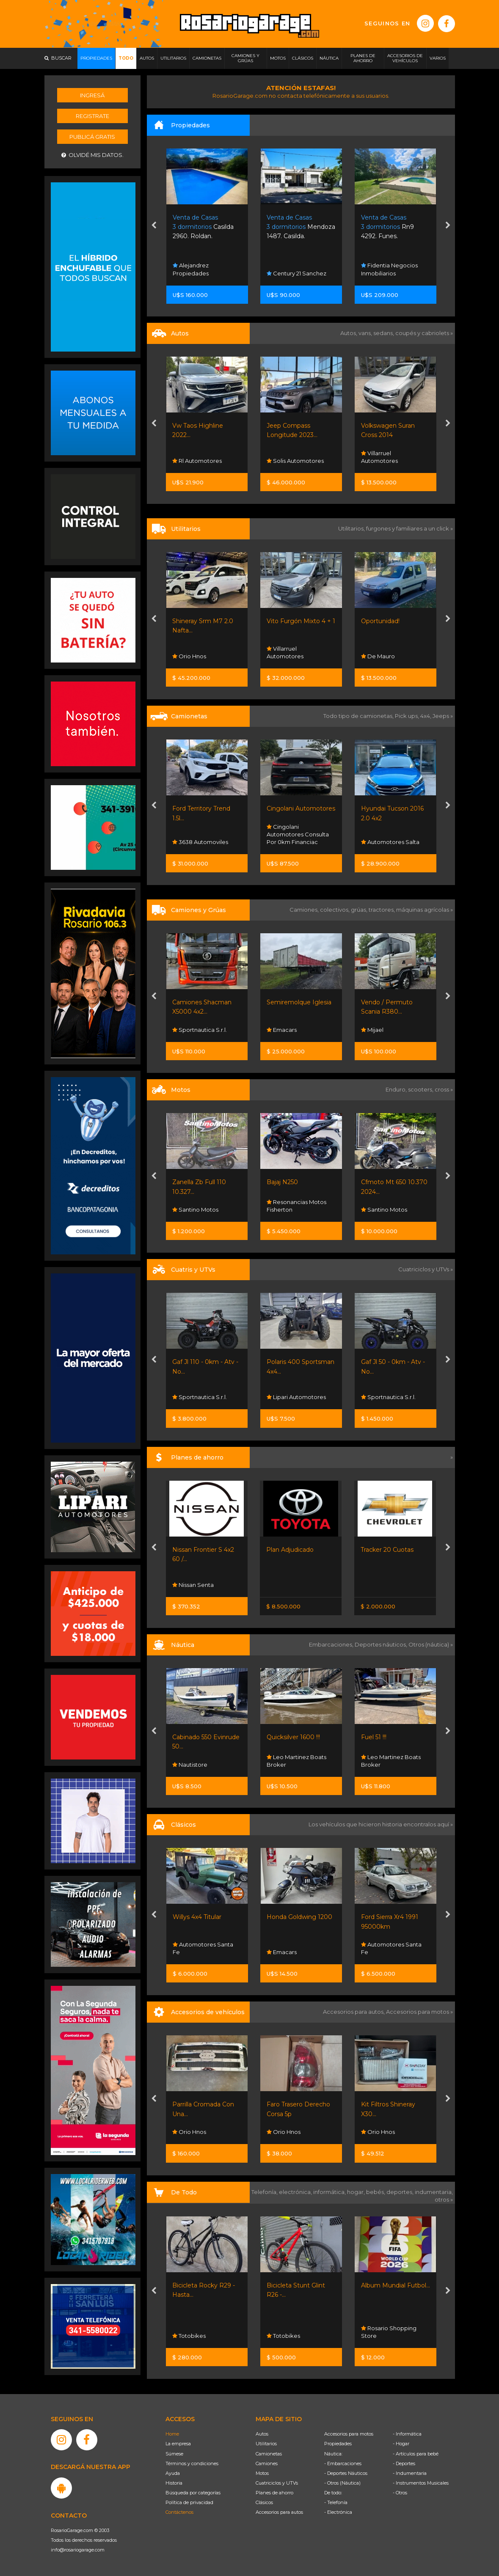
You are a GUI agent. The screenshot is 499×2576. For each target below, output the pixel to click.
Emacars (282, 1029)
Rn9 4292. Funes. (387, 227)
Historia (173, 2483)
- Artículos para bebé (415, 2454)
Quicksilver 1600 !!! (293, 1737)
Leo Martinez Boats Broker (296, 1761)
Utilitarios (266, 2444)
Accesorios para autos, (354, 2011)
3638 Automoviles (200, 842)
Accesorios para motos (417, 2011)
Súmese (174, 2454)
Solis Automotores (295, 460)
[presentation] (154, 226)
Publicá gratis (92, 136)
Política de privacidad (189, 2502)
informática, (330, 2191)
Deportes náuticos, (381, 1644)
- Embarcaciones (342, 2463)
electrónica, (296, 2191)
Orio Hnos (189, 656)
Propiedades (338, 2444)
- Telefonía (335, 2502)
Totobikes (189, 2335)
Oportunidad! (380, 621)
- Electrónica (338, 2512)
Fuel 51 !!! (373, 1737)
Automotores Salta (390, 842)
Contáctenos (179, 2512)
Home (172, 2434)
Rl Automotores (197, 460)
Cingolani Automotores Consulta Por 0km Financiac (298, 834)
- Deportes (404, 2463)
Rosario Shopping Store (388, 2332)
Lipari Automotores (296, 1397)
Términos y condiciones (191, 2463)
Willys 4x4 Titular (197, 1917)
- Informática (407, 2434)
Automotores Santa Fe (203, 1948)
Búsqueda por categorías (193, 2493)
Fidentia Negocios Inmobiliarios (389, 269)
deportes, (400, 2191)
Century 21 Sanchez (296, 273)
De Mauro (378, 656)
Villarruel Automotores (379, 457)
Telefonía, (265, 2191)
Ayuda (172, 2473)
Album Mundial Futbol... (395, 2285)
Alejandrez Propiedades (191, 269)
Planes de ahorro (274, 2493)
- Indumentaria (410, 2473)
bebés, (376, 2191)
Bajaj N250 (282, 1182)
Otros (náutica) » (430, 1644)
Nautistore (189, 1764)
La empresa (178, 2444)
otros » (444, 2199)
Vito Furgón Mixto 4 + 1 (301, 621)
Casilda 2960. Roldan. (203, 227)
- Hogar (401, 2444)
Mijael (372, 1029)
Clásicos (264, 2502)
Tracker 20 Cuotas (387, 1549)
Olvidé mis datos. (92, 155)
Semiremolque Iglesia (299, 1002)
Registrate (92, 116)
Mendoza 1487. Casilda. (301, 227)
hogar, (356, 2191)
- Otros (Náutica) (342, 2483)
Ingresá (92, 95)
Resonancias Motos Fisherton (296, 1206)
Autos (262, 2434)
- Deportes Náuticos (345, 2473)
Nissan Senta (193, 1584)
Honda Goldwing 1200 (299, 1917)
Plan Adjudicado (290, 1549)
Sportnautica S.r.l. (199, 1029)
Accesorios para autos (279, 2512)
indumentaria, (434, 2191)
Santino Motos (195, 1209)
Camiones (267, 2463)
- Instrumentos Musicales (421, 2483)
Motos (262, 2473)
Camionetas (269, 2454)
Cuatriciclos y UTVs (277, 2483)
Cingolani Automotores (301, 808)
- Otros (400, 2493)
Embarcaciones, (332, 1644)
